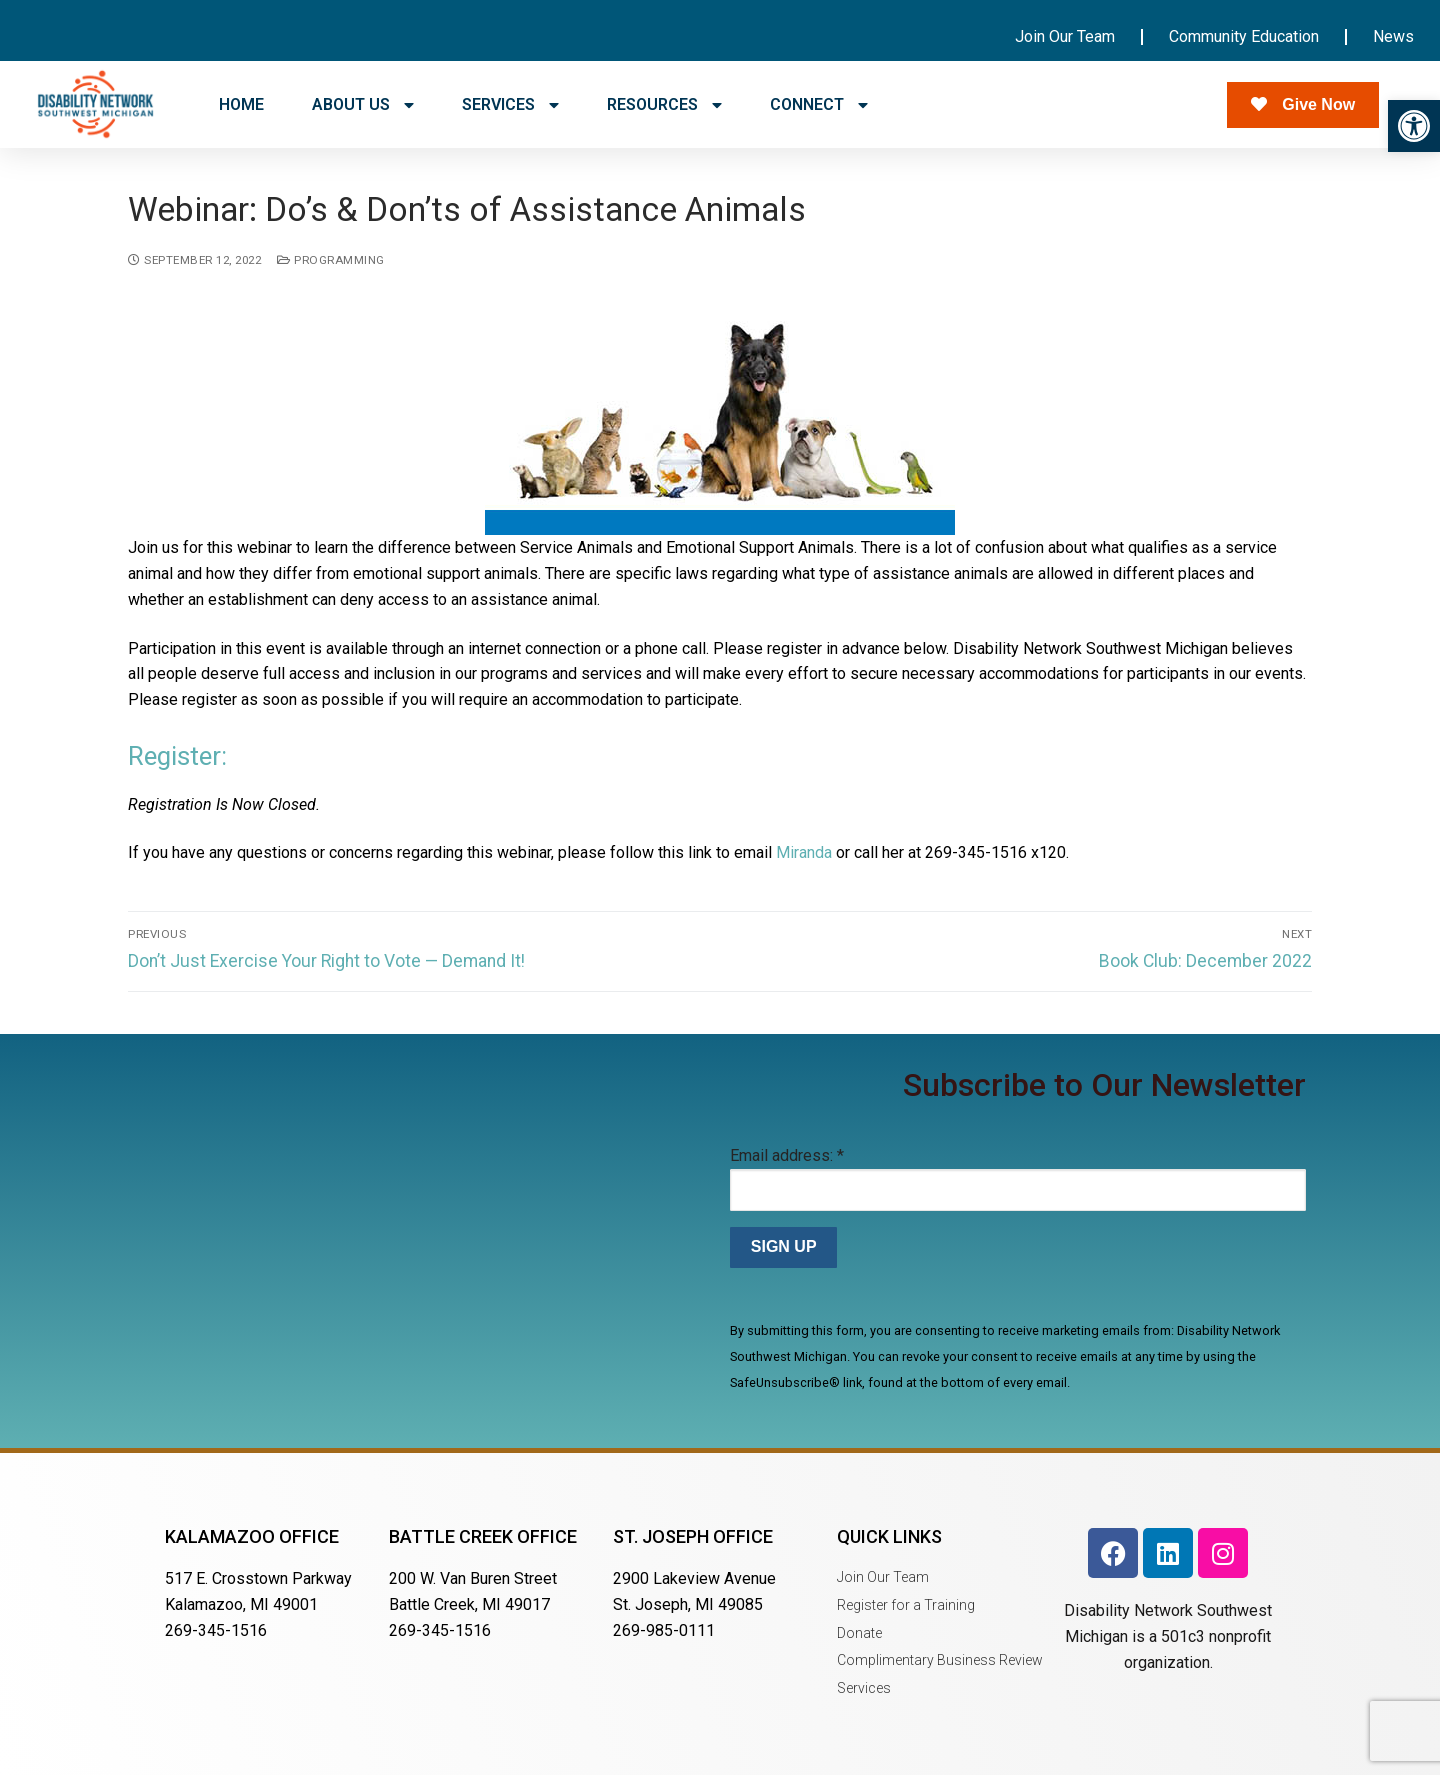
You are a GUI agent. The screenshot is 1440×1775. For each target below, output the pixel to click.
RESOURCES (664, 105)
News (1393, 36)
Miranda (804, 852)
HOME (241, 104)
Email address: (787, 1155)
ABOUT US (363, 105)
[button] (1414, 126)
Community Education (1244, 36)
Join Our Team (1065, 36)
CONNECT (819, 105)
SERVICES (510, 105)
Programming (331, 260)
